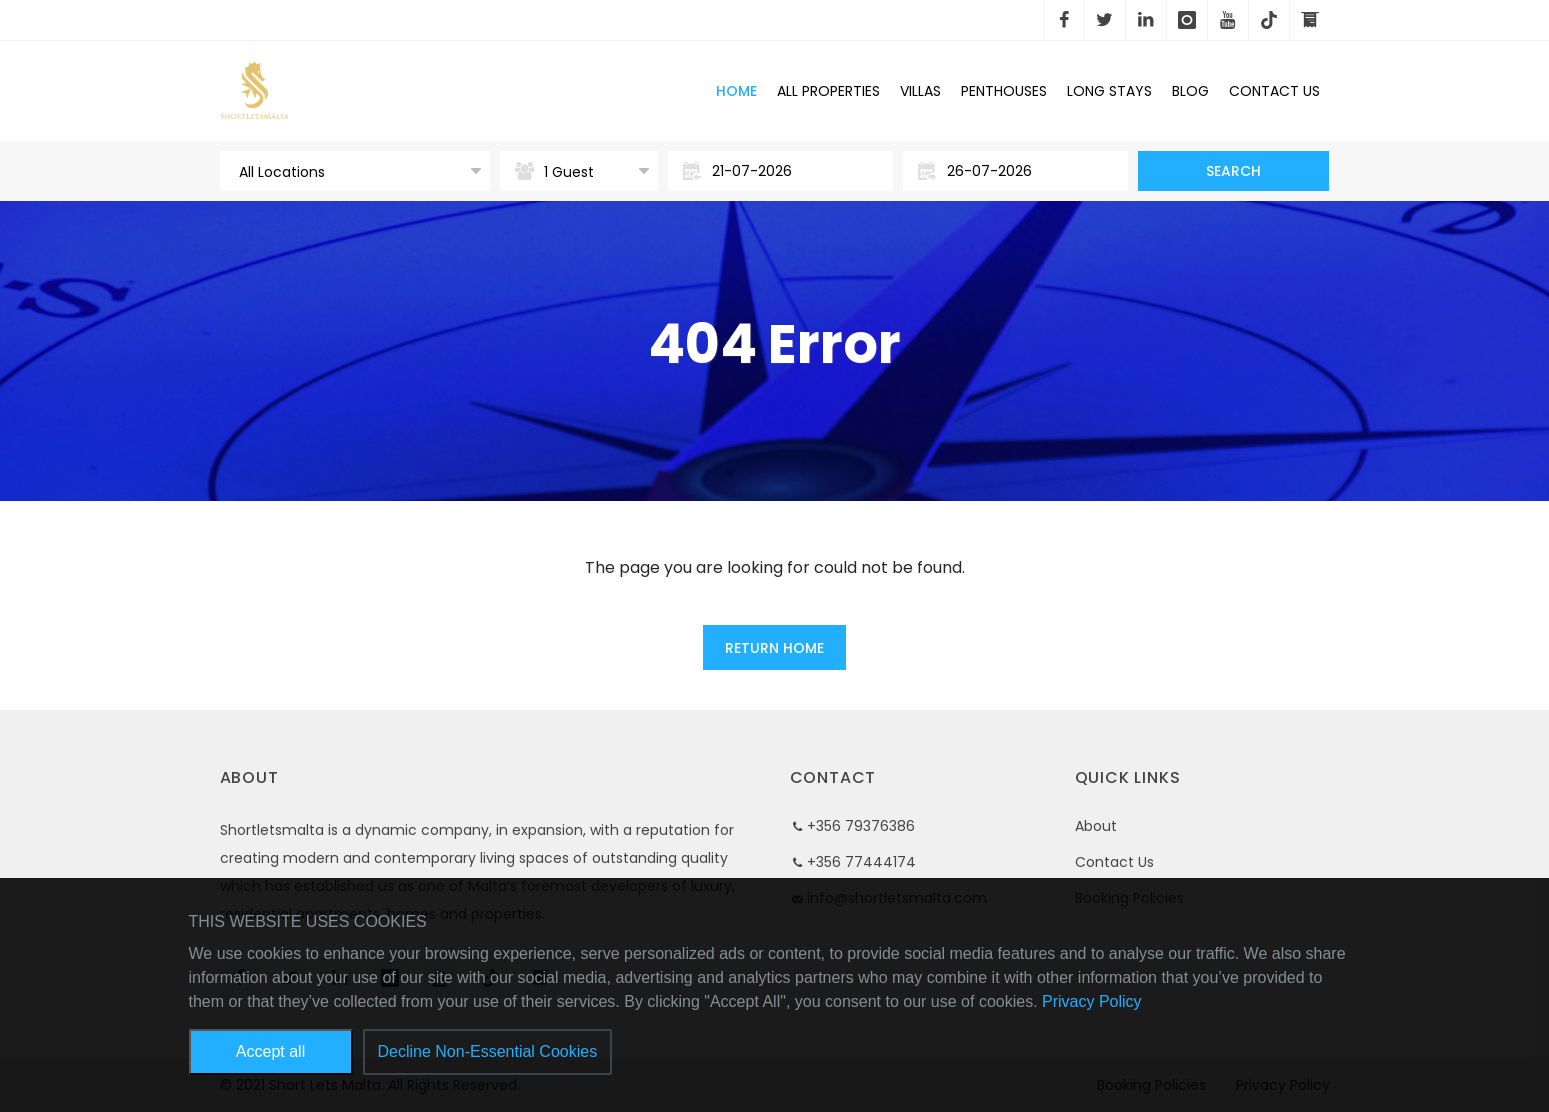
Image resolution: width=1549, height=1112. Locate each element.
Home (736, 91)
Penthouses (1004, 91)
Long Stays (1109, 91)
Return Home (774, 648)
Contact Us (1114, 862)
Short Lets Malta (384, 91)
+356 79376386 (861, 826)
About (1096, 826)
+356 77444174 (861, 862)
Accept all (270, 1051)
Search (1233, 171)
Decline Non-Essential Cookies (488, 1051)
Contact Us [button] (1274, 91)
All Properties (828, 91)
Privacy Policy (1092, 1001)
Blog (1190, 91)
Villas (920, 91)
